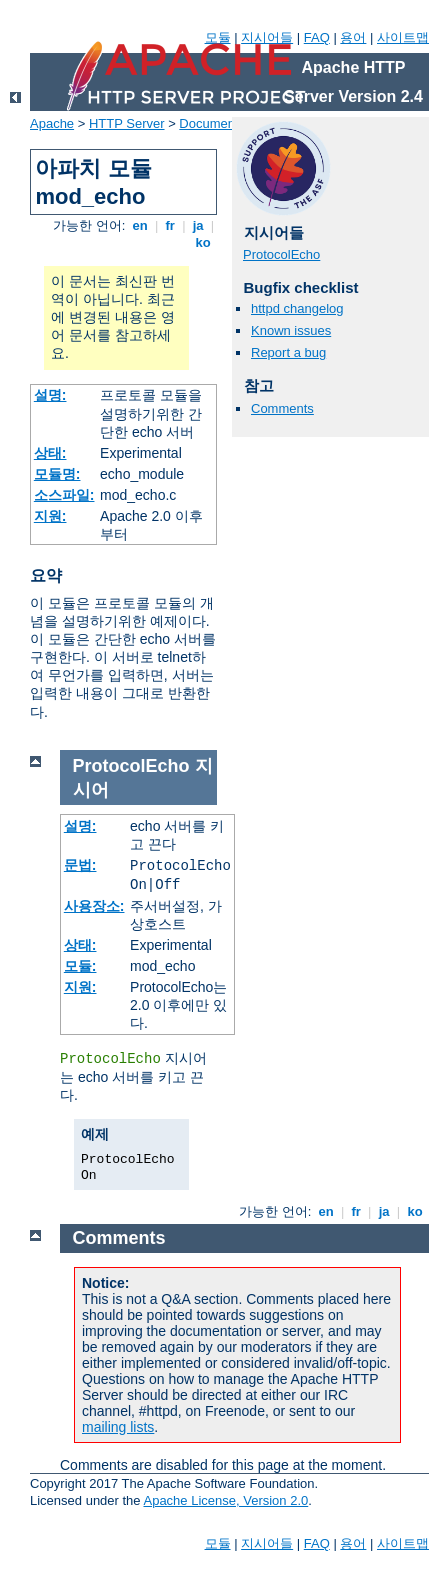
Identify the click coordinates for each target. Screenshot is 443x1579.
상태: (50, 453)
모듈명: (57, 474)
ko (203, 242)
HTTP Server (127, 123)
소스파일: (64, 495)
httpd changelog (297, 308)
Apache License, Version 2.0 (225, 1500)
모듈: (80, 966)
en (140, 225)
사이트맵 (403, 37)
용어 (353, 37)
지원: (50, 516)
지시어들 (267, 37)
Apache (52, 123)
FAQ (317, 37)
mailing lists (118, 1427)
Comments (282, 408)
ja (198, 225)
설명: (50, 395)
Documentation (222, 123)
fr (170, 225)
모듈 (218, 37)
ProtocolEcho (281, 254)
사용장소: (94, 906)
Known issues (291, 330)
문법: (80, 865)
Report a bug (288, 352)
